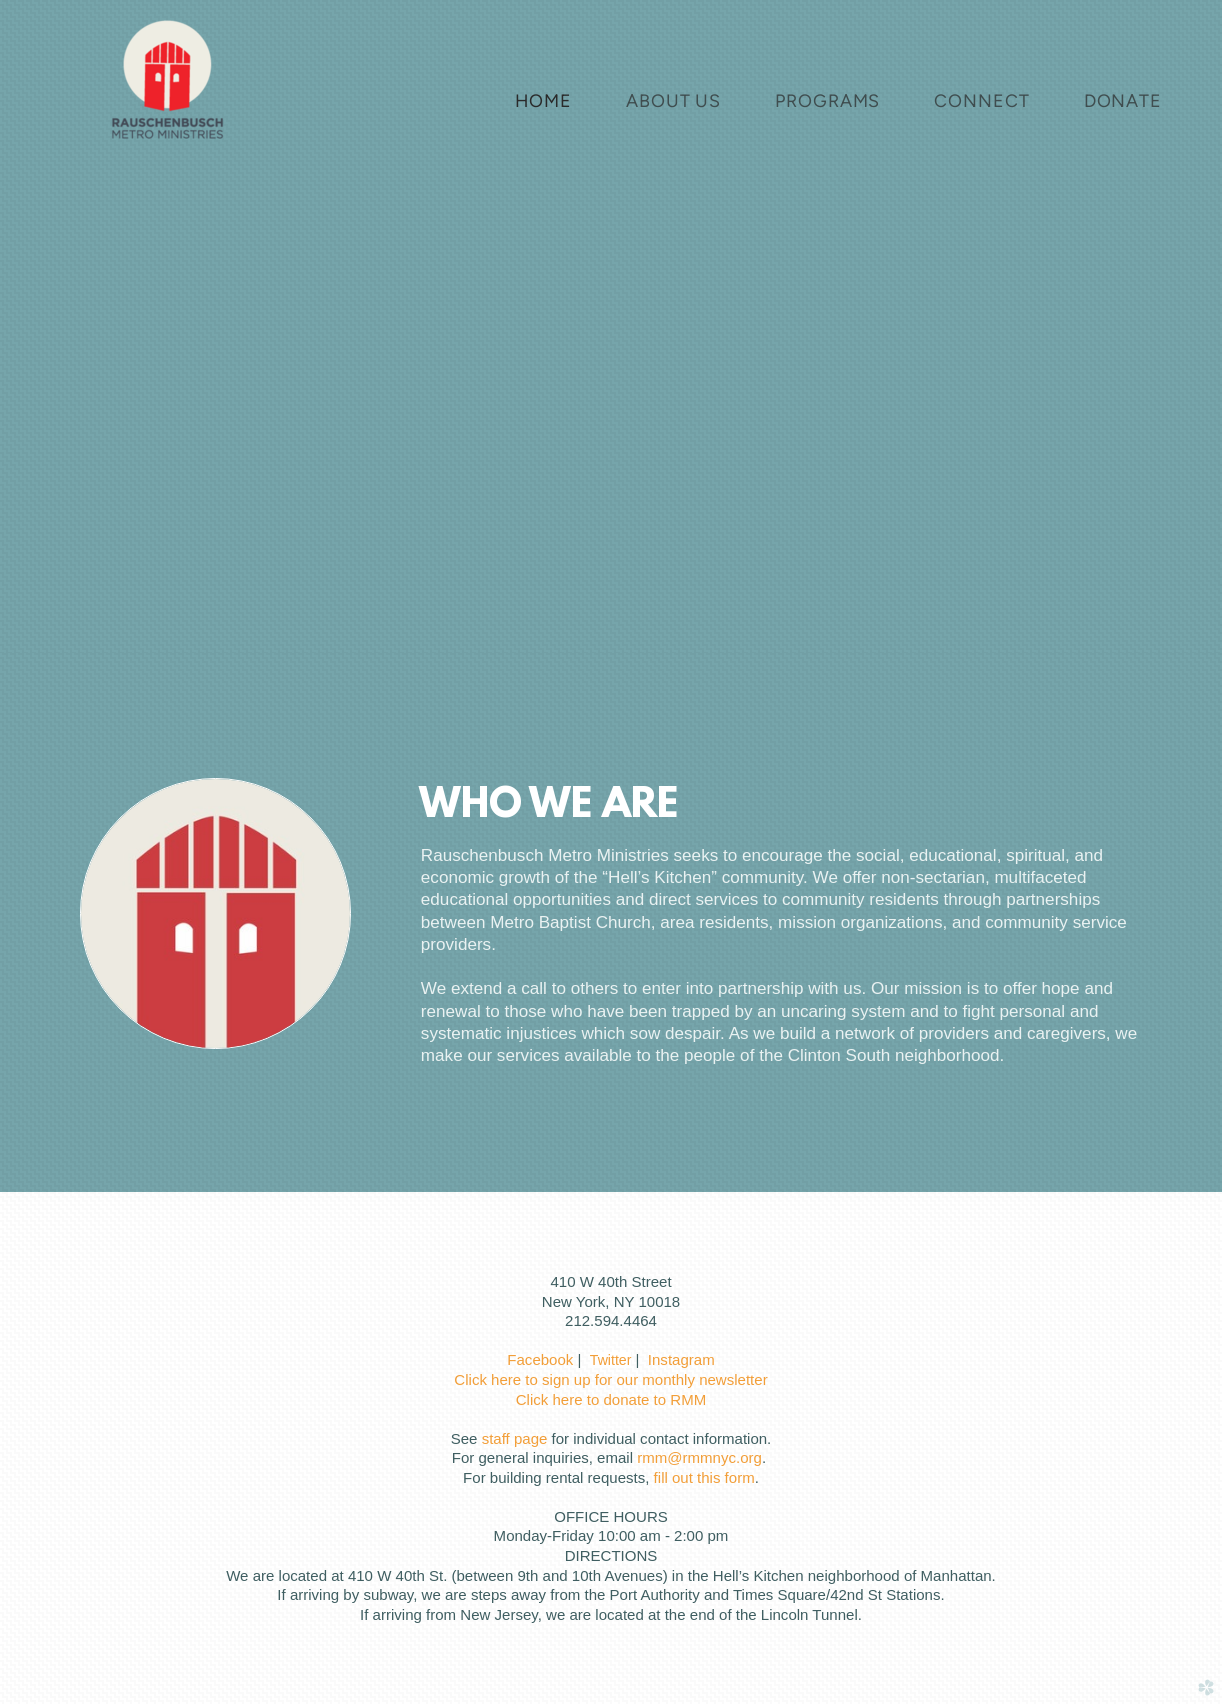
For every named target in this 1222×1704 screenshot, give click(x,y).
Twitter (611, 1360)
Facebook (540, 1359)
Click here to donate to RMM (611, 1399)
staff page (515, 1438)
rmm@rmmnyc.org (699, 1457)
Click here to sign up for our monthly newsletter (610, 1379)
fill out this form (704, 1477)
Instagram (681, 1359)
